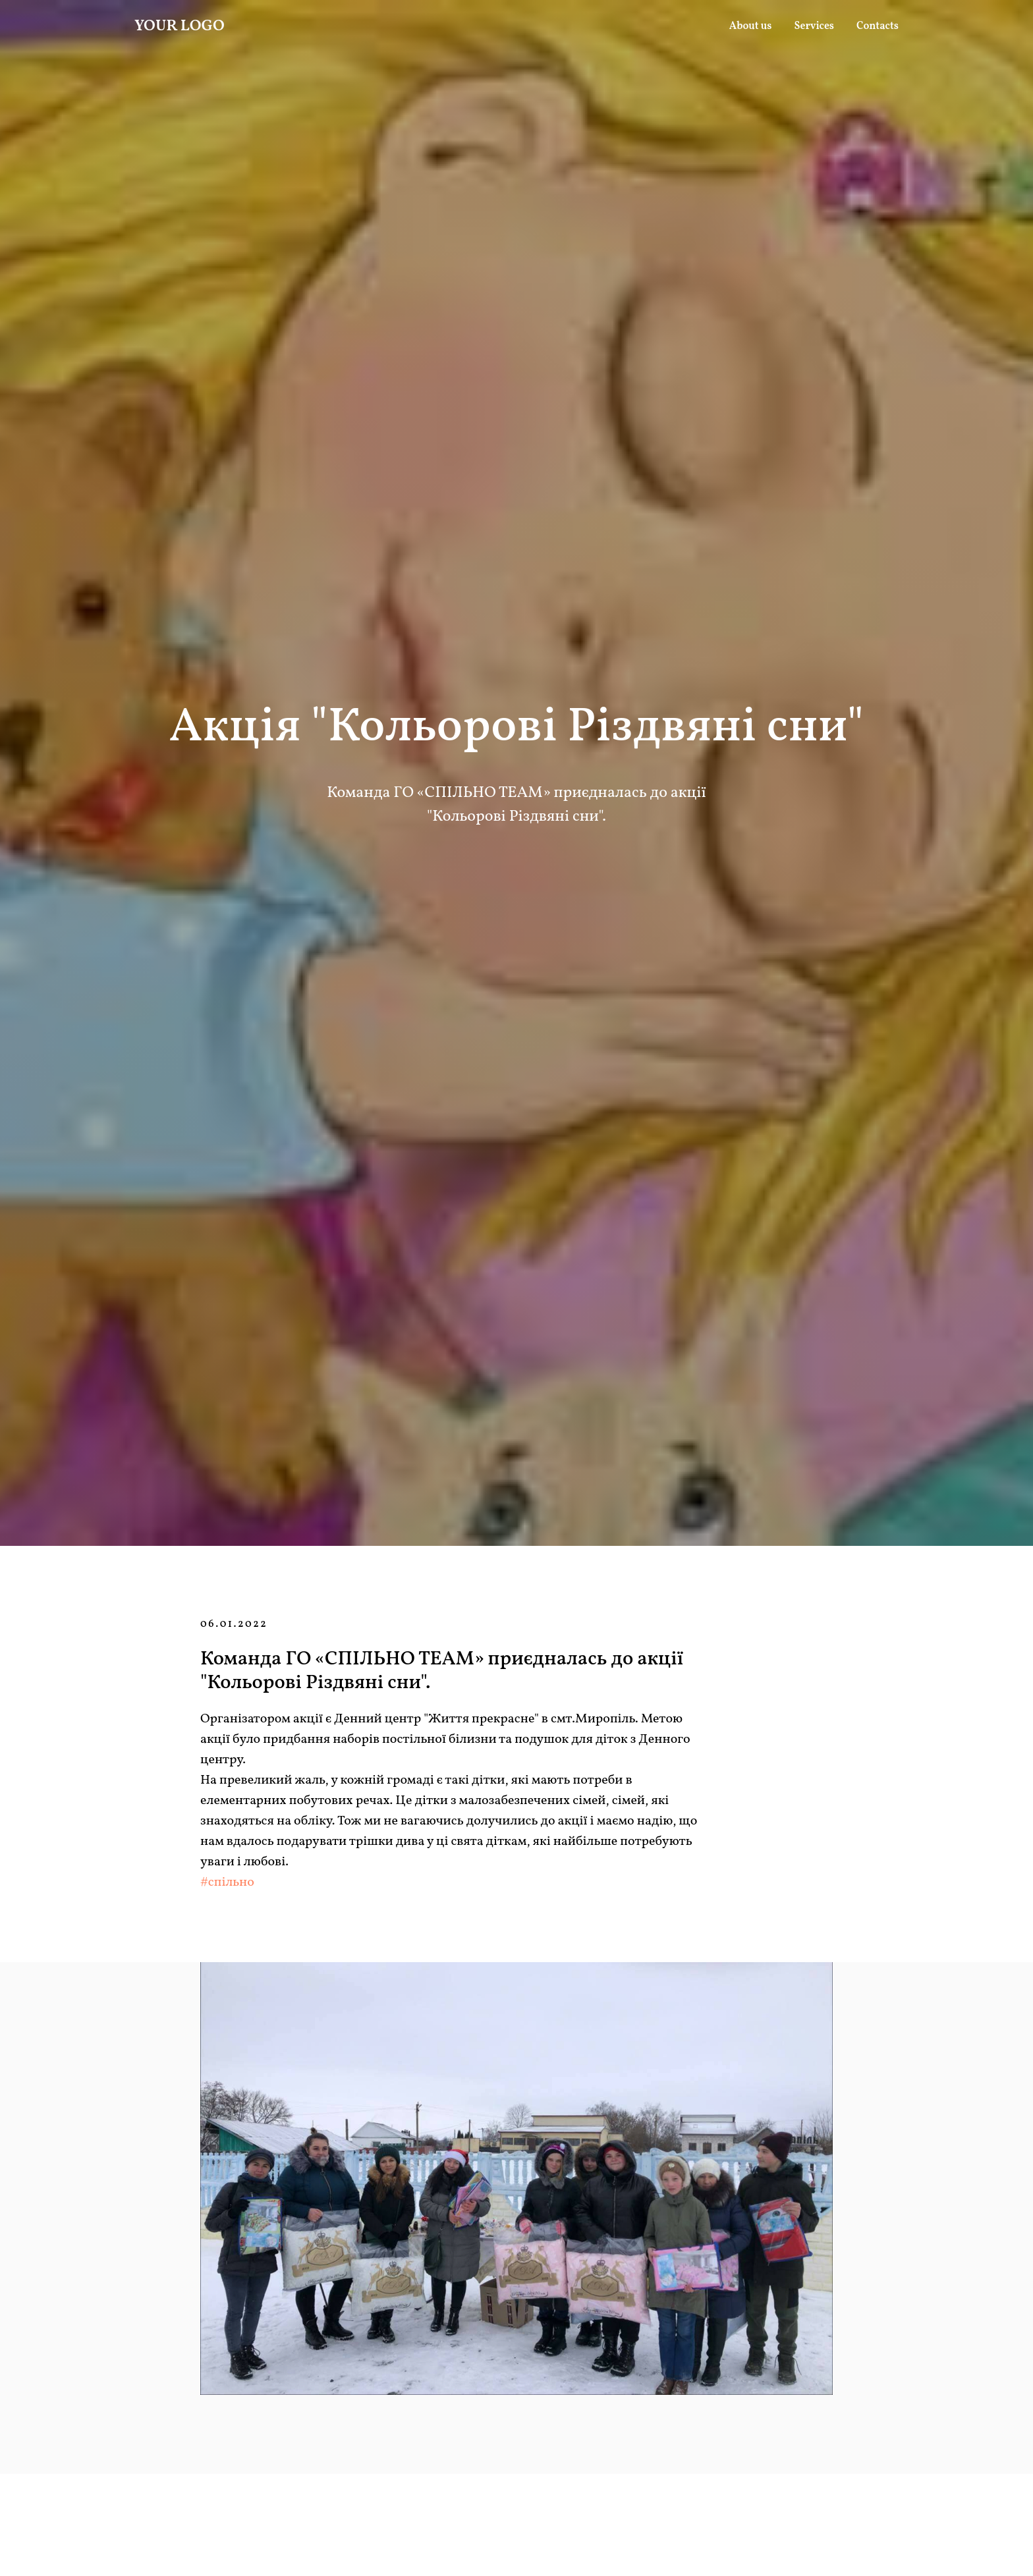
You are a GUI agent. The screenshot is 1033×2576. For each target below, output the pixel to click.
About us (750, 26)
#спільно (227, 1882)
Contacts (877, 26)
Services (815, 26)
